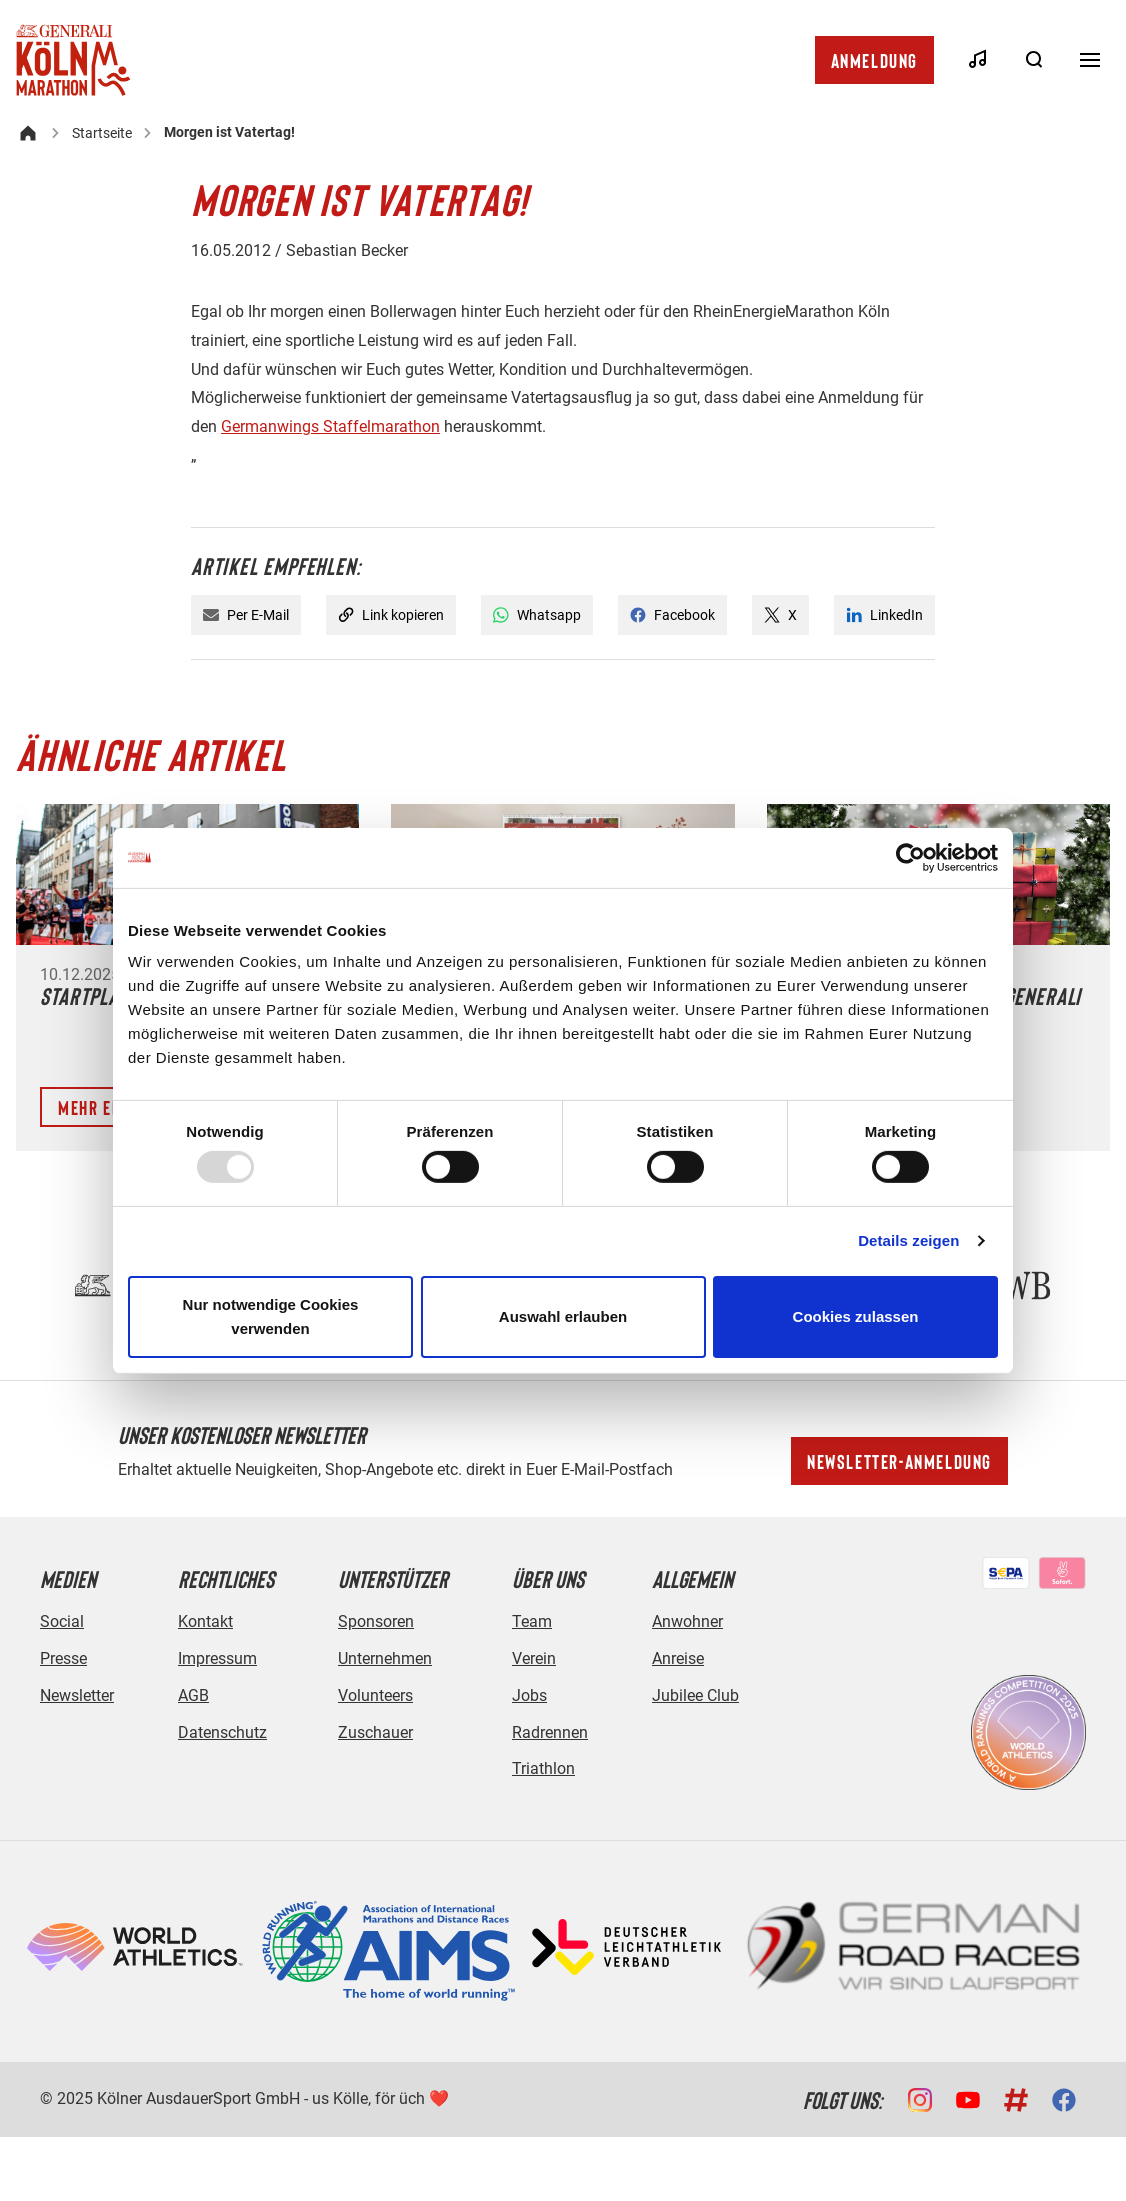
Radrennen (550, 1732)
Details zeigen (908, 1240)
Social (62, 1621)
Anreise (678, 1658)
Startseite (102, 133)
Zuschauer (375, 1732)
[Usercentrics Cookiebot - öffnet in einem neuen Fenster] (910, 857)
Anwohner (687, 1621)
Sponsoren (376, 1621)
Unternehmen (385, 1658)
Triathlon (543, 1768)
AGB (193, 1695)
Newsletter (77, 1695)
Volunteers (375, 1695)
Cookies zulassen (856, 1316)
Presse (63, 1658)
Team (532, 1621)
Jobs (529, 1695)
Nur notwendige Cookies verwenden (271, 1316)
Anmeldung (874, 60)
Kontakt (205, 1621)
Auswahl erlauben (563, 1316)
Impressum (217, 1658)
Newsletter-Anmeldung (899, 1461)
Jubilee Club (695, 1695)
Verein (534, 1658)
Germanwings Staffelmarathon (330, 426)
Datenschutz (222, 1732)
